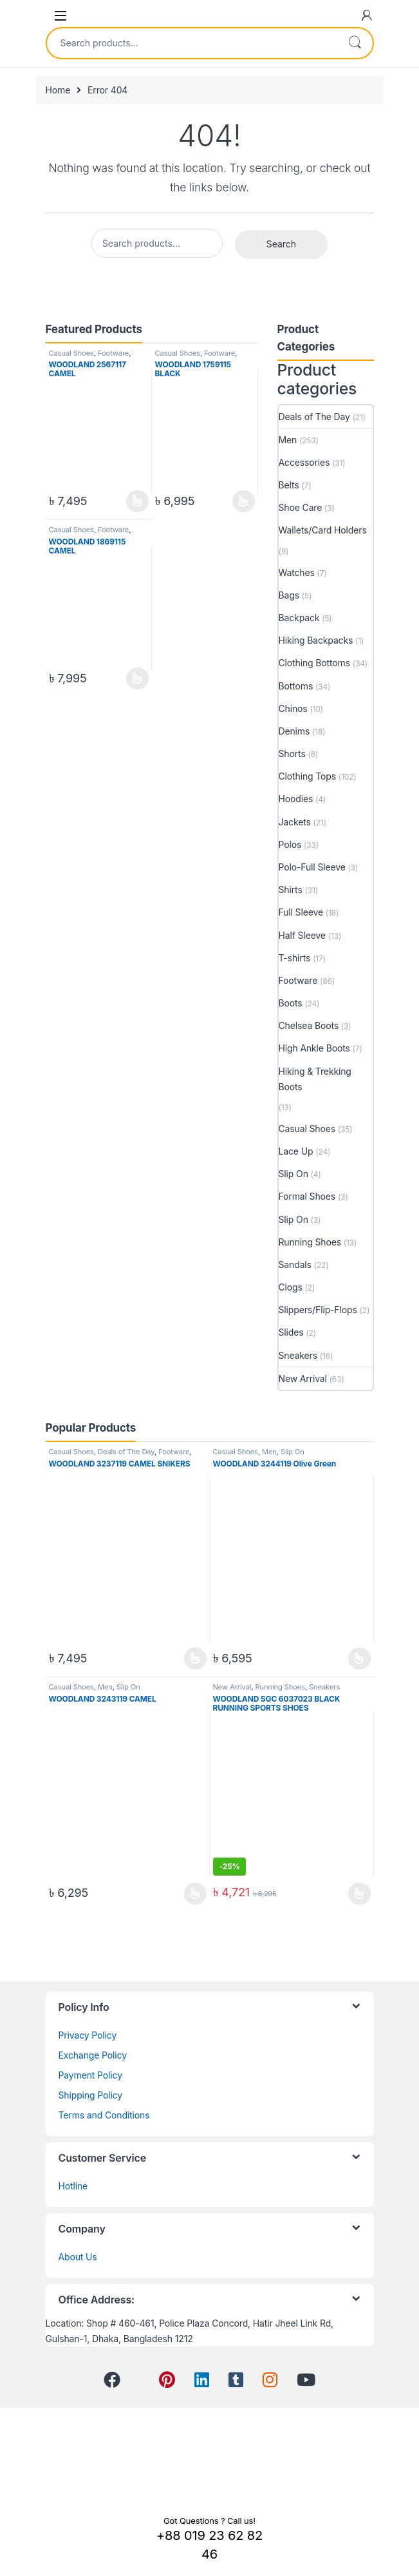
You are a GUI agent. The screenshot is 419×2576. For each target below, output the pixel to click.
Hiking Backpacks (316, 640)
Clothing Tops (308, 776)
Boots (291, 1002)
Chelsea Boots (309, 1025)
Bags (289, 595)
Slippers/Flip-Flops (318, 1309)
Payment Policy (90, 2075)
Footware (113, 353)
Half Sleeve (302, 935)
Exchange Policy (93, 2055)
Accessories (304, 462)
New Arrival (303, 1378)
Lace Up (296, 1151)
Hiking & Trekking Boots (315, 1079)
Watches (297, 572)
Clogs (291, 1287)
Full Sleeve (301, 912)
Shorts (292, 753)
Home (58, 89)
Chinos (293, 708)
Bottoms (296, 685)
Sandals (295, 1264)
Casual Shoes (71, 353)
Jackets (295, 821)
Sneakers (298, 1355)
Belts (289, 484)
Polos (290, 844)
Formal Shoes (307, 1196)
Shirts (291, 889)
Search (355, 43)
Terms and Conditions (104, 2115)
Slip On (293, 1173)
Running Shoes (310, 1241)
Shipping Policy (91, 2095)
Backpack (299, 617)
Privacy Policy (88, 2035)
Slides (291, 1332)
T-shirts (295, 957)
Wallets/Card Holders (323, 529)
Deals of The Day (314, 416)
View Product (137, 501)
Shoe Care (300, 507)
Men (288, 439)
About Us (78, 2256)
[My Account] (367, 15)
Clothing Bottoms (314, 662)
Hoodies (296, 798)
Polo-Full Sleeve (312, 866)
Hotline (73, 2185)
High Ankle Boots (314, 1048)
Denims (294, 731)
